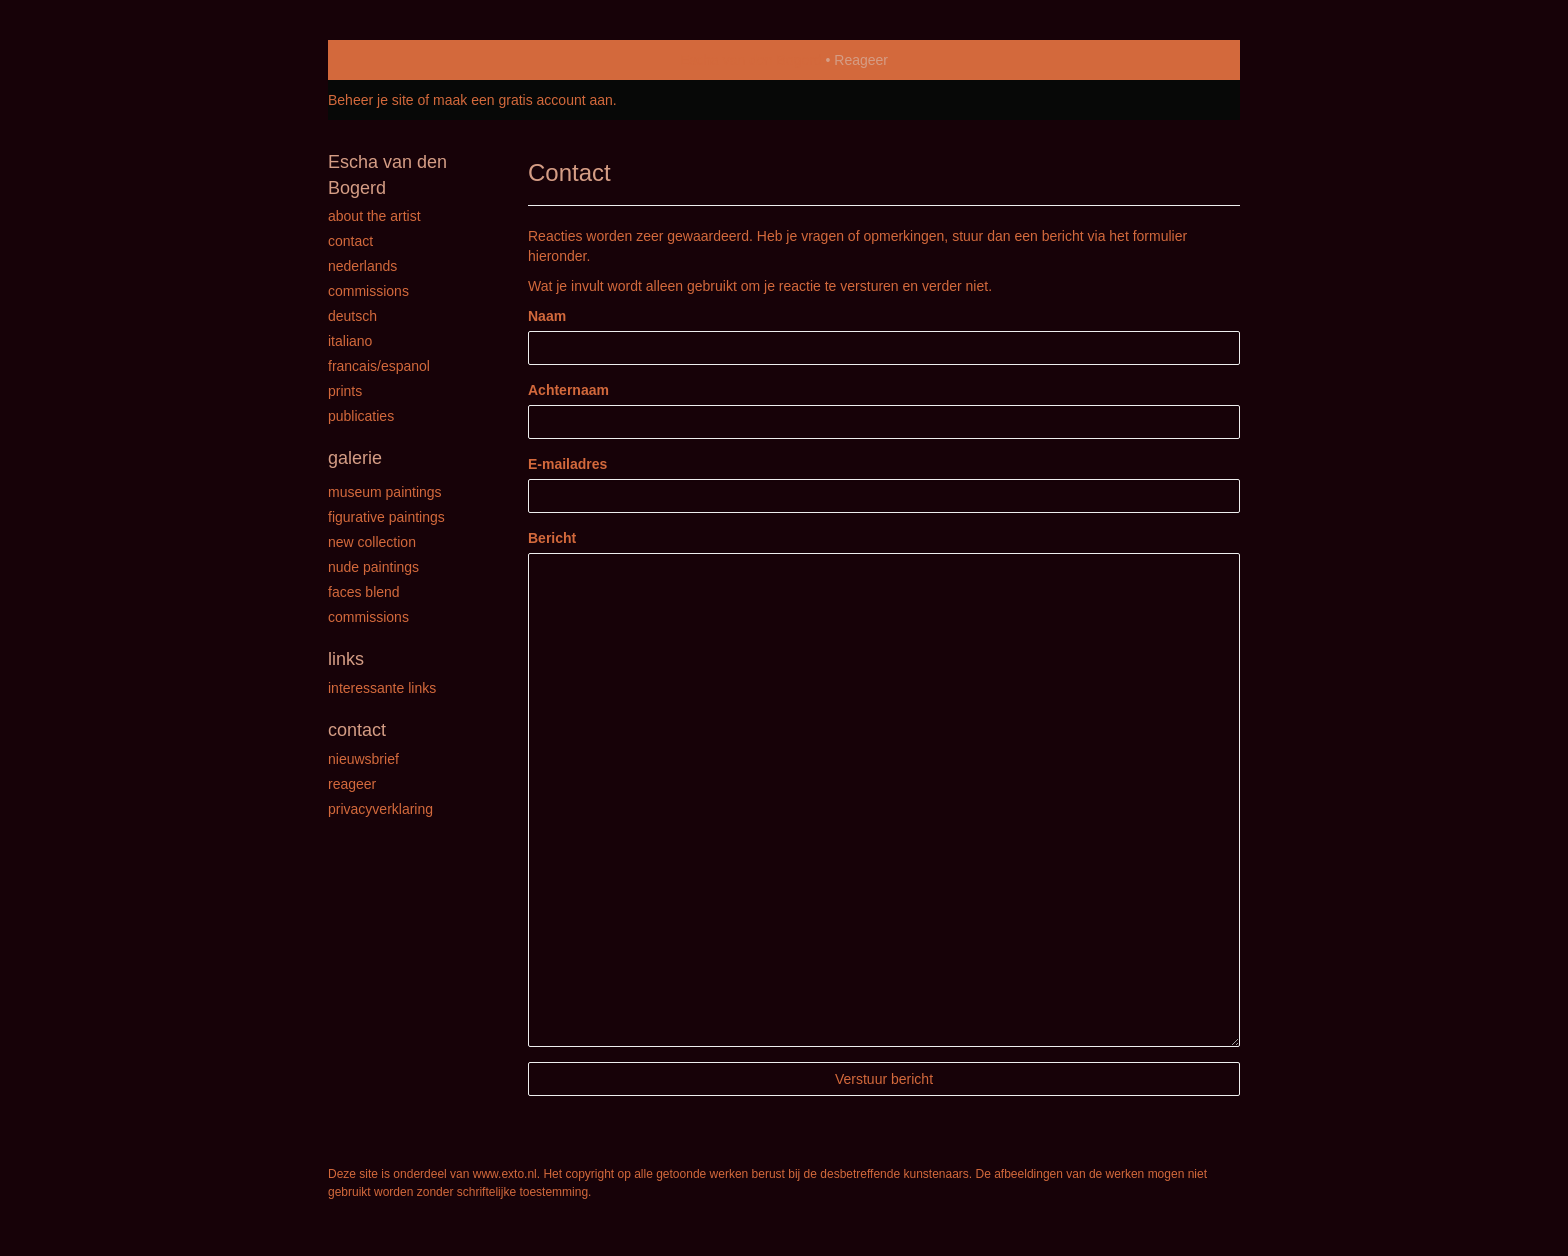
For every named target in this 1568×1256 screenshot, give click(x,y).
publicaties (361, 416)
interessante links (382, 688)
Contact (350, 241)
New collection (372, 542)
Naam (547, 316)
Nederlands (362, 266)
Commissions (368, 291)
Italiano (350, 341)
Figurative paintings (386, 517)
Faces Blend (364, 592)
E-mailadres (567, 464)
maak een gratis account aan (523, 100)
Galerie (355, 458)
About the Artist (374, 216)
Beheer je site (371, 100)
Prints (345, 391)
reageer (352, 784)
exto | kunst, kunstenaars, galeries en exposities (384, 60)
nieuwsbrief (363, 759)
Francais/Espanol (379, 366)
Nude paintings (373, 567)
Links (346, 659)
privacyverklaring (380, 809)
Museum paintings (385, 492)
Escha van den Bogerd (751, 60)
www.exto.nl (505, 1174)
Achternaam (568, 390)
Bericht (552, 538)
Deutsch (352, 316)
